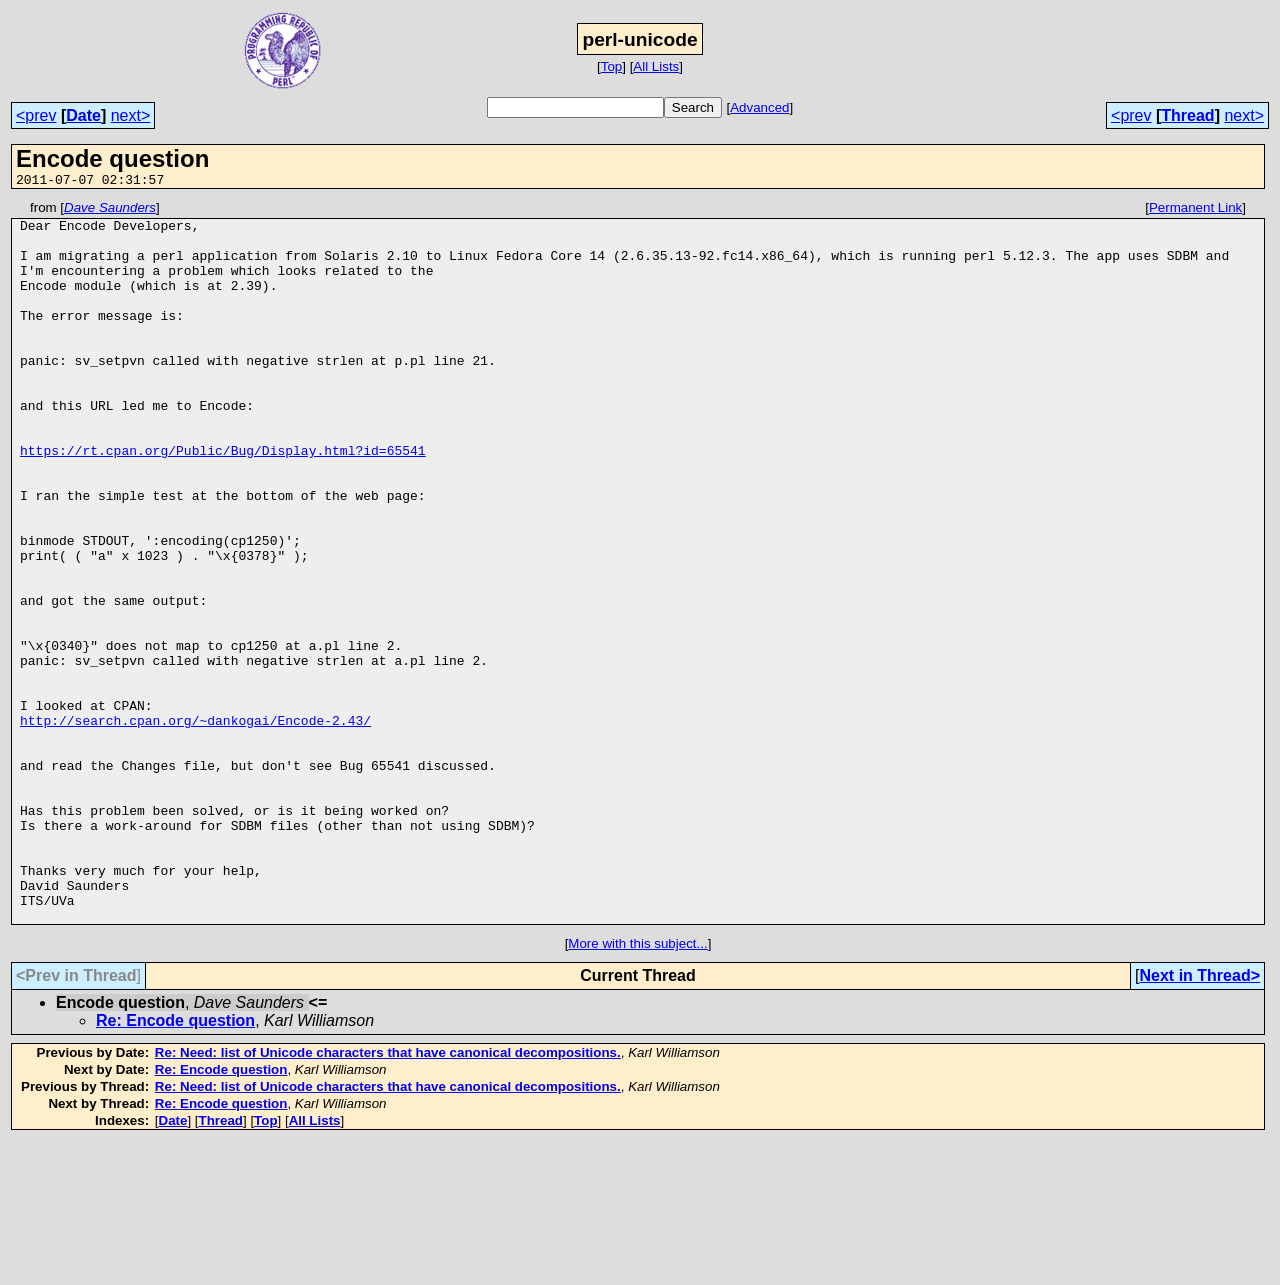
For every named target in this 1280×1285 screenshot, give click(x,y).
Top (612, 66)
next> (131, 115)
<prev (36, 115)
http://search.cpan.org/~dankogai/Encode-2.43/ (195, 825)
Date (83, 115)
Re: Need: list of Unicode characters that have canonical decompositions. (388, 1196)
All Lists (656, 66)
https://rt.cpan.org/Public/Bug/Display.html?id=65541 (223, 501)
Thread (1187, 115)
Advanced (759, 107)
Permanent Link (1195, 210)
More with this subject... (637, 1087)
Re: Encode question (175, 1164)
